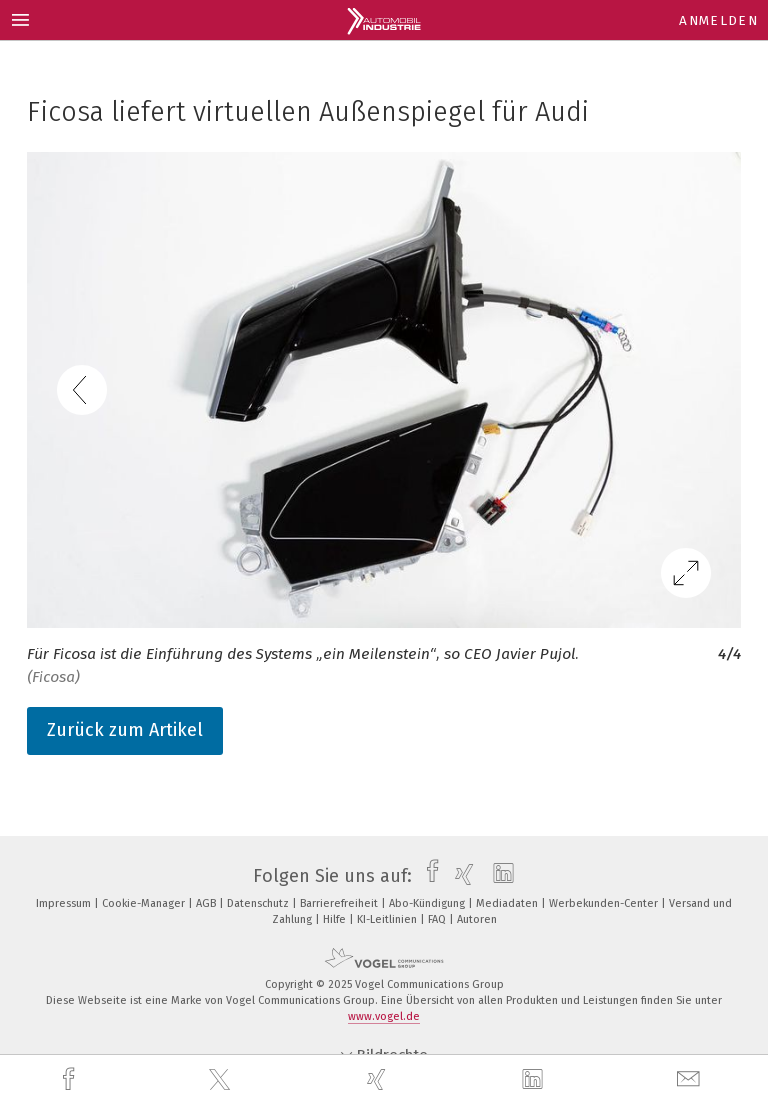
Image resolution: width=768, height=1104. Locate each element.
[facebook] (71, 1079)
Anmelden (718, 20)
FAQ (438, 919)
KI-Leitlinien (388, 919)
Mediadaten (508, 903)
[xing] (379, 1079)
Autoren (477, 919)
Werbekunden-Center (605, 903)
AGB (207, 903)
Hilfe (336, 919)
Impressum (65, 903)
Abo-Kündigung (428, 903)
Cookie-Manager (145, 903)
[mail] (691, 1079)
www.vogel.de (384, 1016)
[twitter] (222, 1080)
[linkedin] (535, 1080)
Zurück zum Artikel (125, 730)
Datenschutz (259, 903)
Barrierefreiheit (340, 903)
